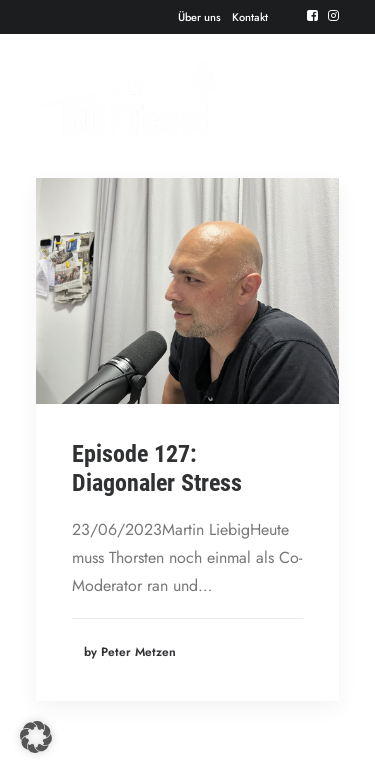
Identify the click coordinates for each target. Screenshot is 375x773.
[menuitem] (199, 17)
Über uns (199, 17)
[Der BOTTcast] (125, 98)
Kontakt (250, 17)
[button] (312, 15)
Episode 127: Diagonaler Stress (157, 468)
